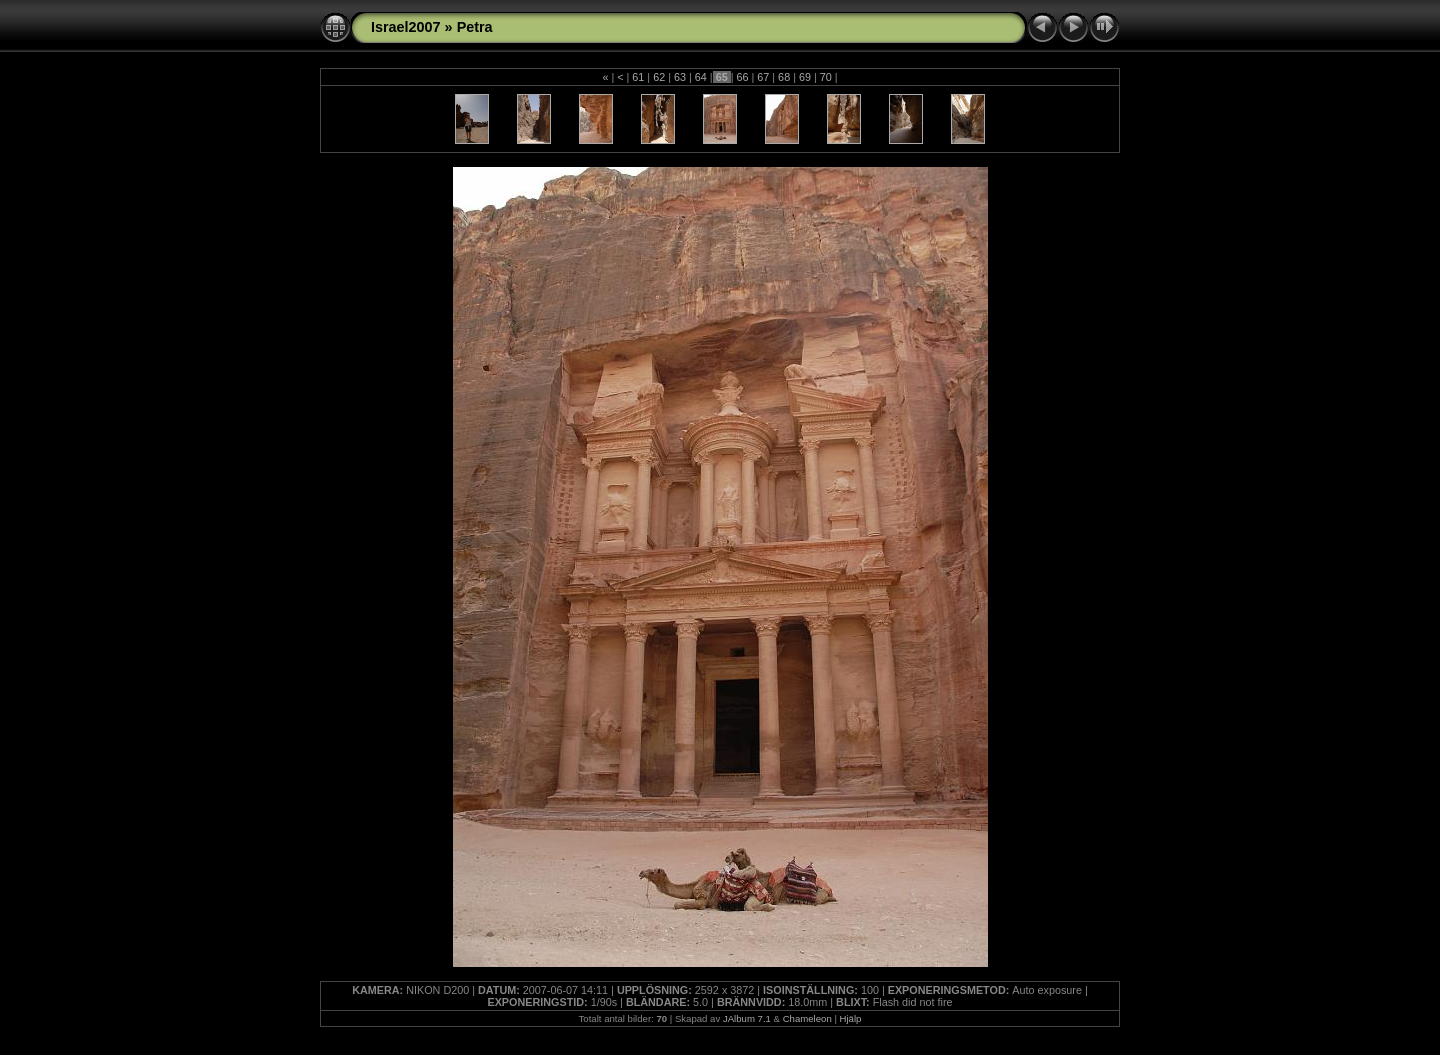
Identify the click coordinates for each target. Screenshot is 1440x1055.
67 (763, 77)
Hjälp (851, 1018)
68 (784, 77)
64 (701, 77)
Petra (475, 27)
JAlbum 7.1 (747, 1018)
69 (805, 77)
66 (742, 77)
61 (638, 77)
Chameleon (807, 1018)
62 (659, 77)
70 (826, 77)
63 (680, 77)
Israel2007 (406, 27)
